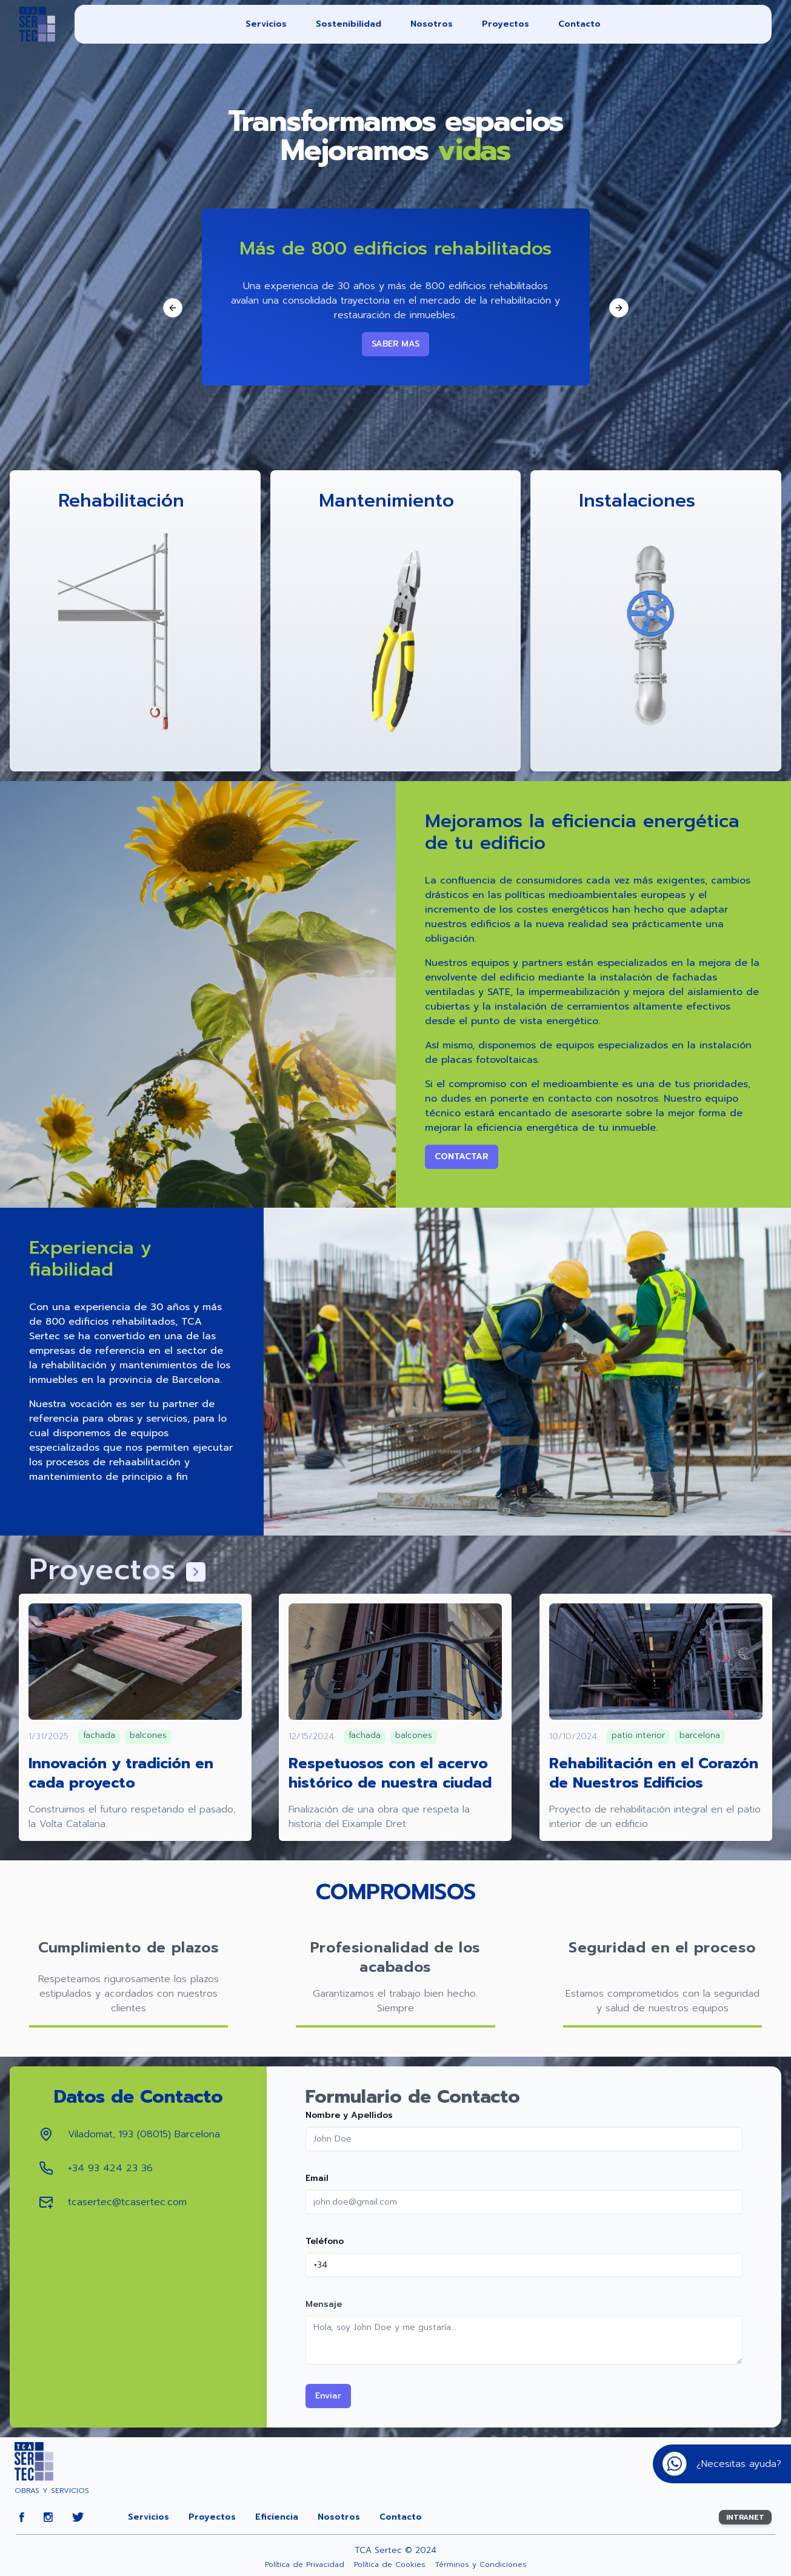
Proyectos (505, 24)
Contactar (462, 1156)
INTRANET (745, 2517)
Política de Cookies (390, 2564)
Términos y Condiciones (481, 2564)
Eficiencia (276, 2517)
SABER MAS (395, 344)
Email (317, 2178)
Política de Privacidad (304, 2564)
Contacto (579, 24)
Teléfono (324, 2241)
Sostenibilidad (348, 24)
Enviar (328, 2395)
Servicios (266, 24)
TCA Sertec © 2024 (395, 2550)
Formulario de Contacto (412, 2097)
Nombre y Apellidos (349, 2115)
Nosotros (431, 24)
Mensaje (323, 2304)
